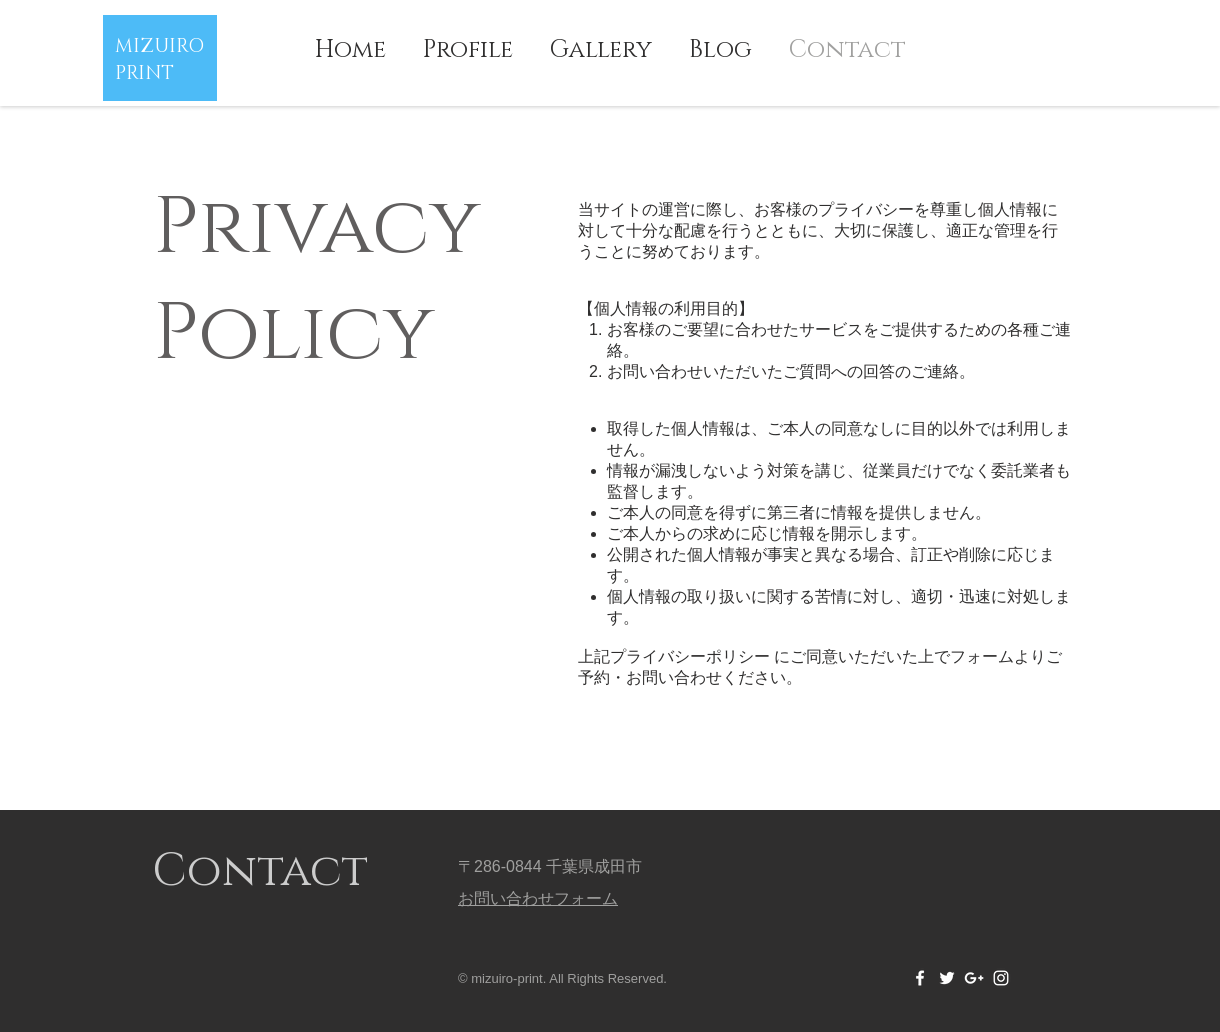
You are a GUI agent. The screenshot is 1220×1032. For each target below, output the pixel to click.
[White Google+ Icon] (974, 978)
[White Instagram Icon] (1001, 978)
